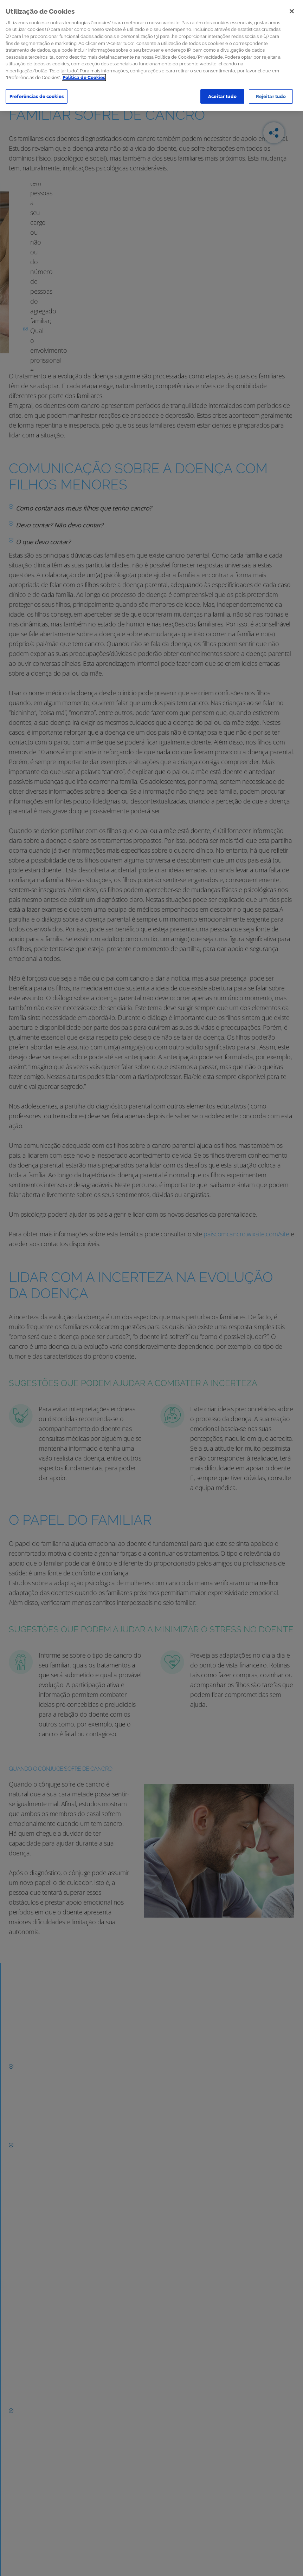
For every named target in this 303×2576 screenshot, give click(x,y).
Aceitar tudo (222, 96)
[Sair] (291, 11)
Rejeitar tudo (271, 96)
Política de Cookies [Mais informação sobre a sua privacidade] (84, 77)
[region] (151, 55)
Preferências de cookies (36, 96)
